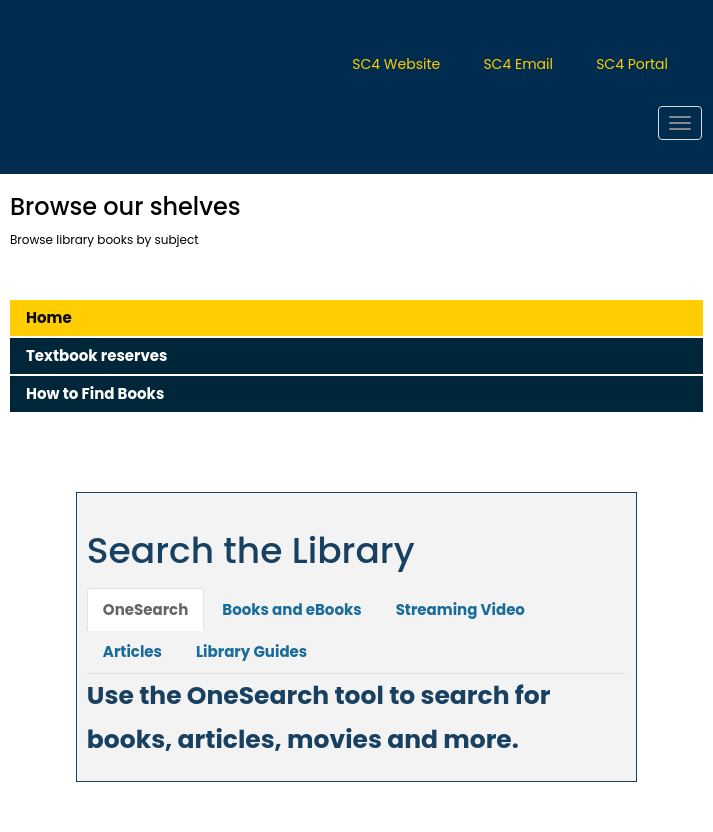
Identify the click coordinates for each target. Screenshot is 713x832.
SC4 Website (396, 64)
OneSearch (145, 609)
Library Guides (251, 651)
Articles (132, 651)
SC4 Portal (632, 64)
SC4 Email (518, 64)
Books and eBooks (291, 609)
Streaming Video (460, 609)
